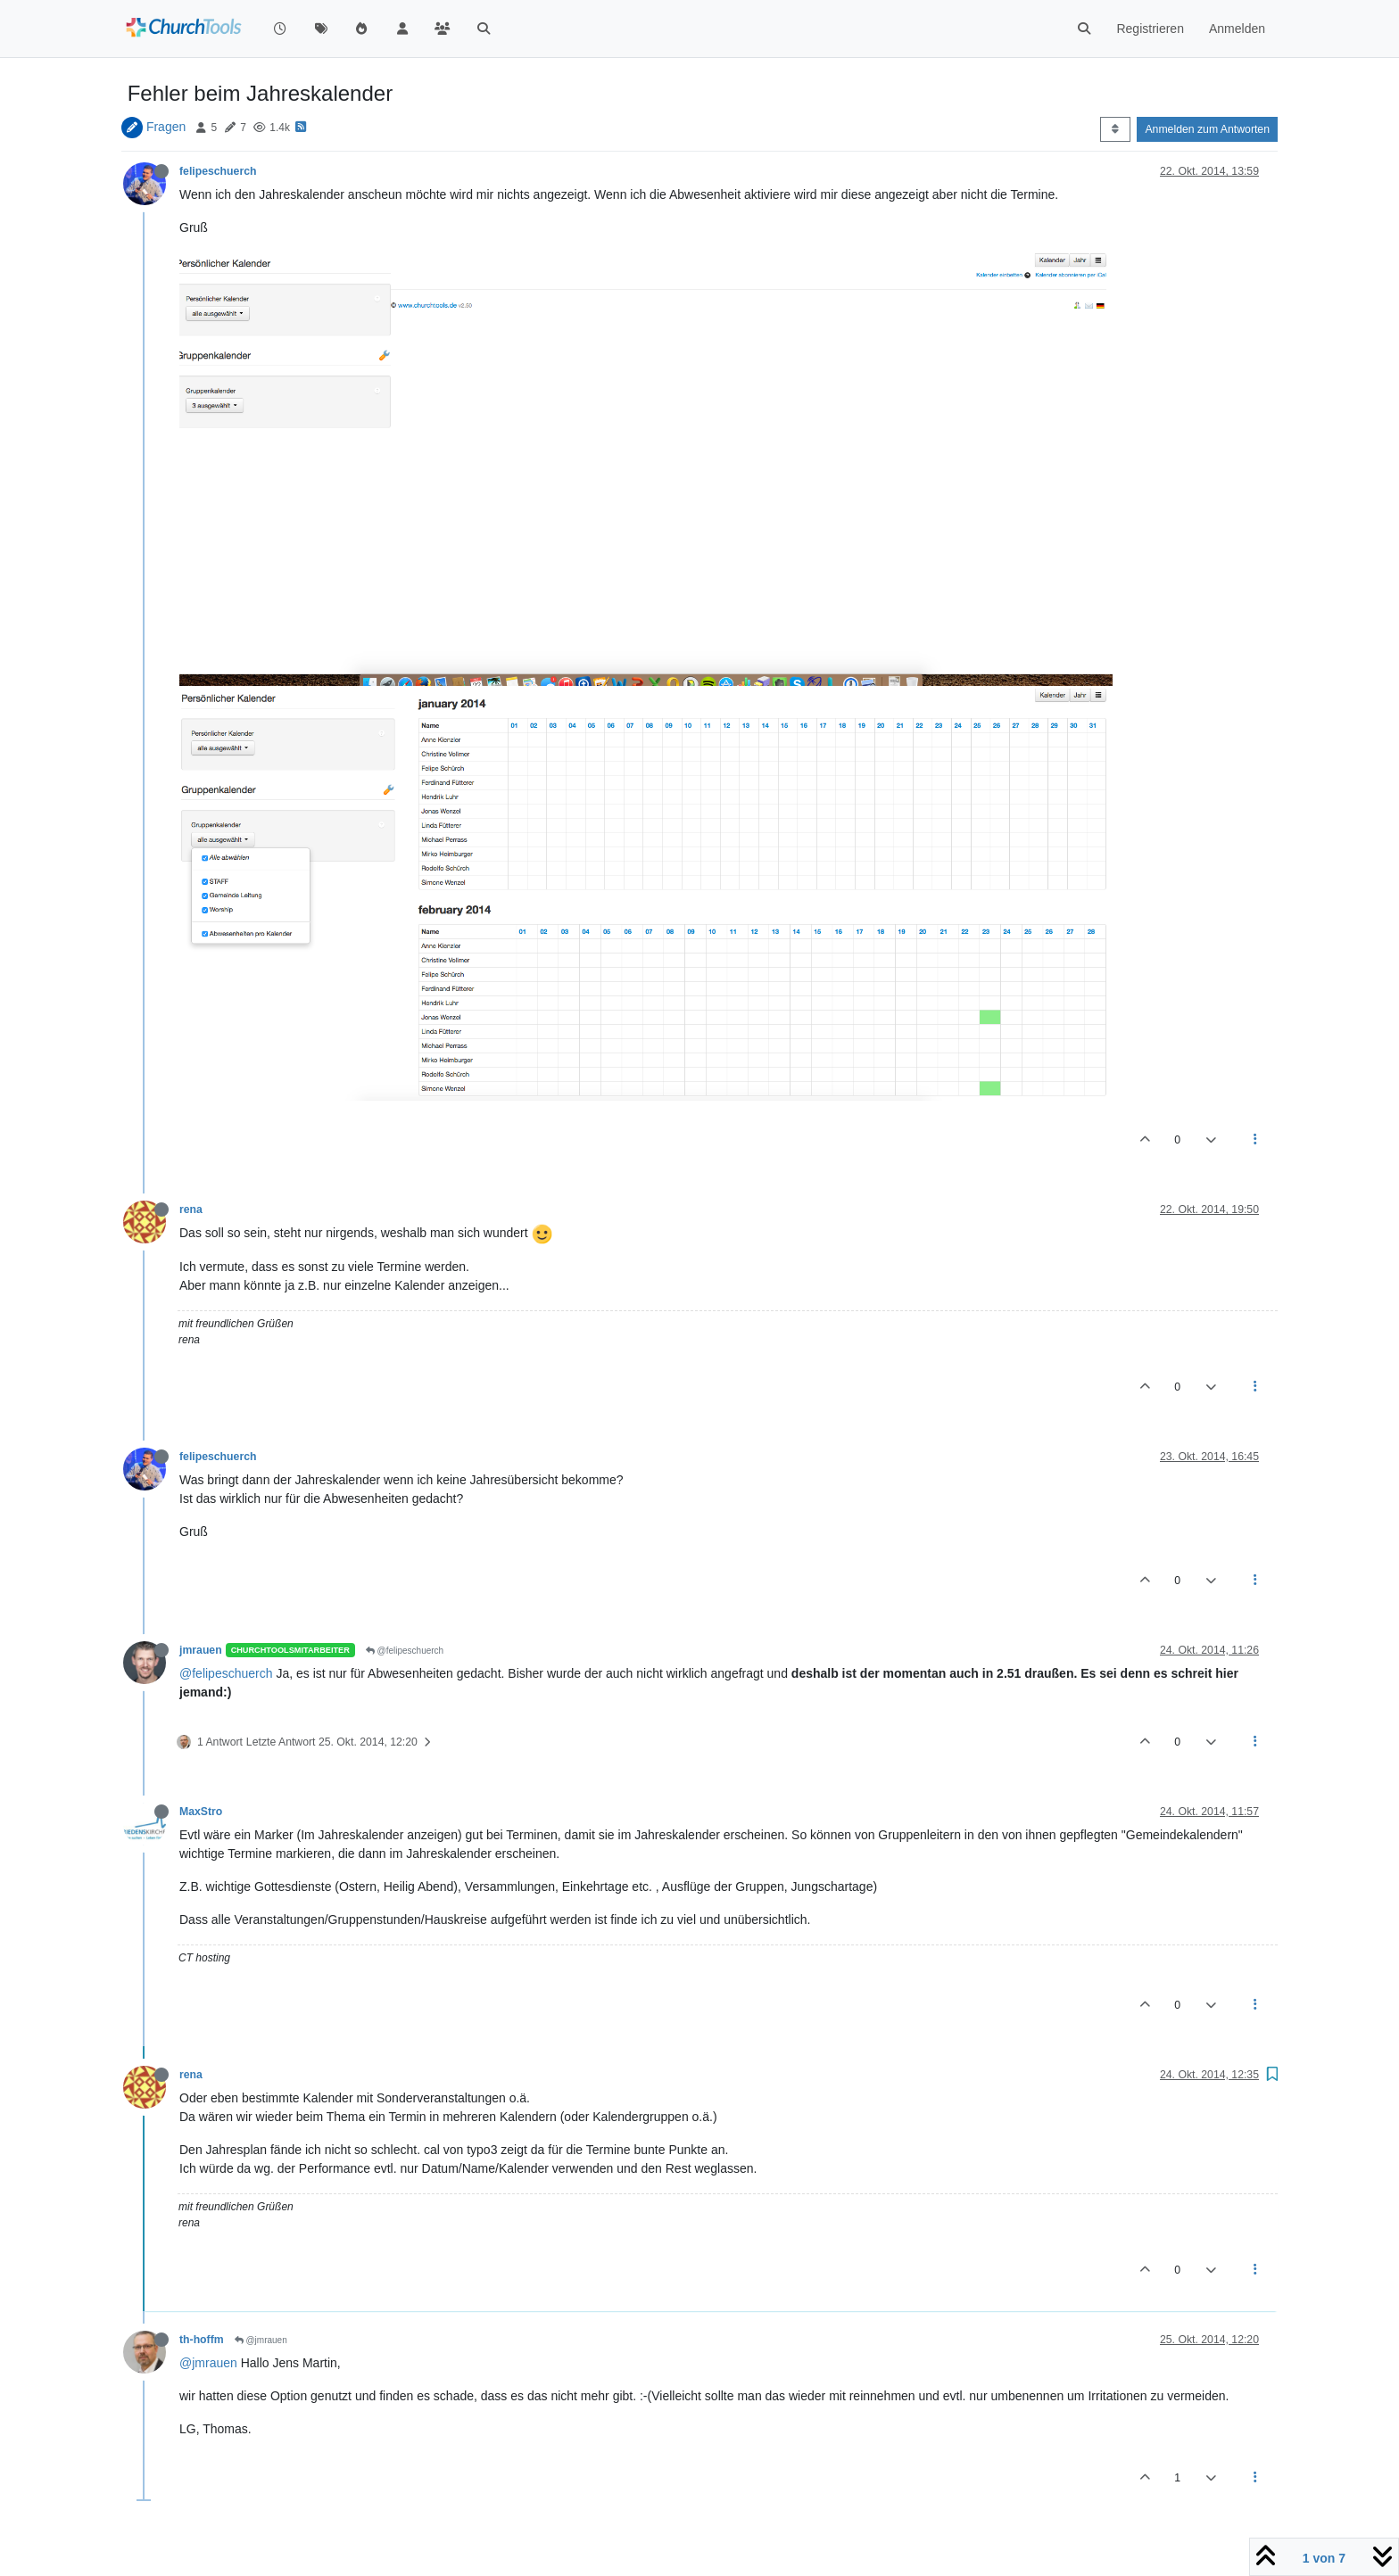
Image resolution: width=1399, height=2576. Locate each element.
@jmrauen (261, 2340)
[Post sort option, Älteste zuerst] (1115, 129)
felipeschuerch (217, 171)
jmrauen (200, 1650)
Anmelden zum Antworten (1207, 129)
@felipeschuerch (404, 1650)
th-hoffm (201, 2339)
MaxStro (200, 1811)
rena (191, 1209)
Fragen (166, 127)
